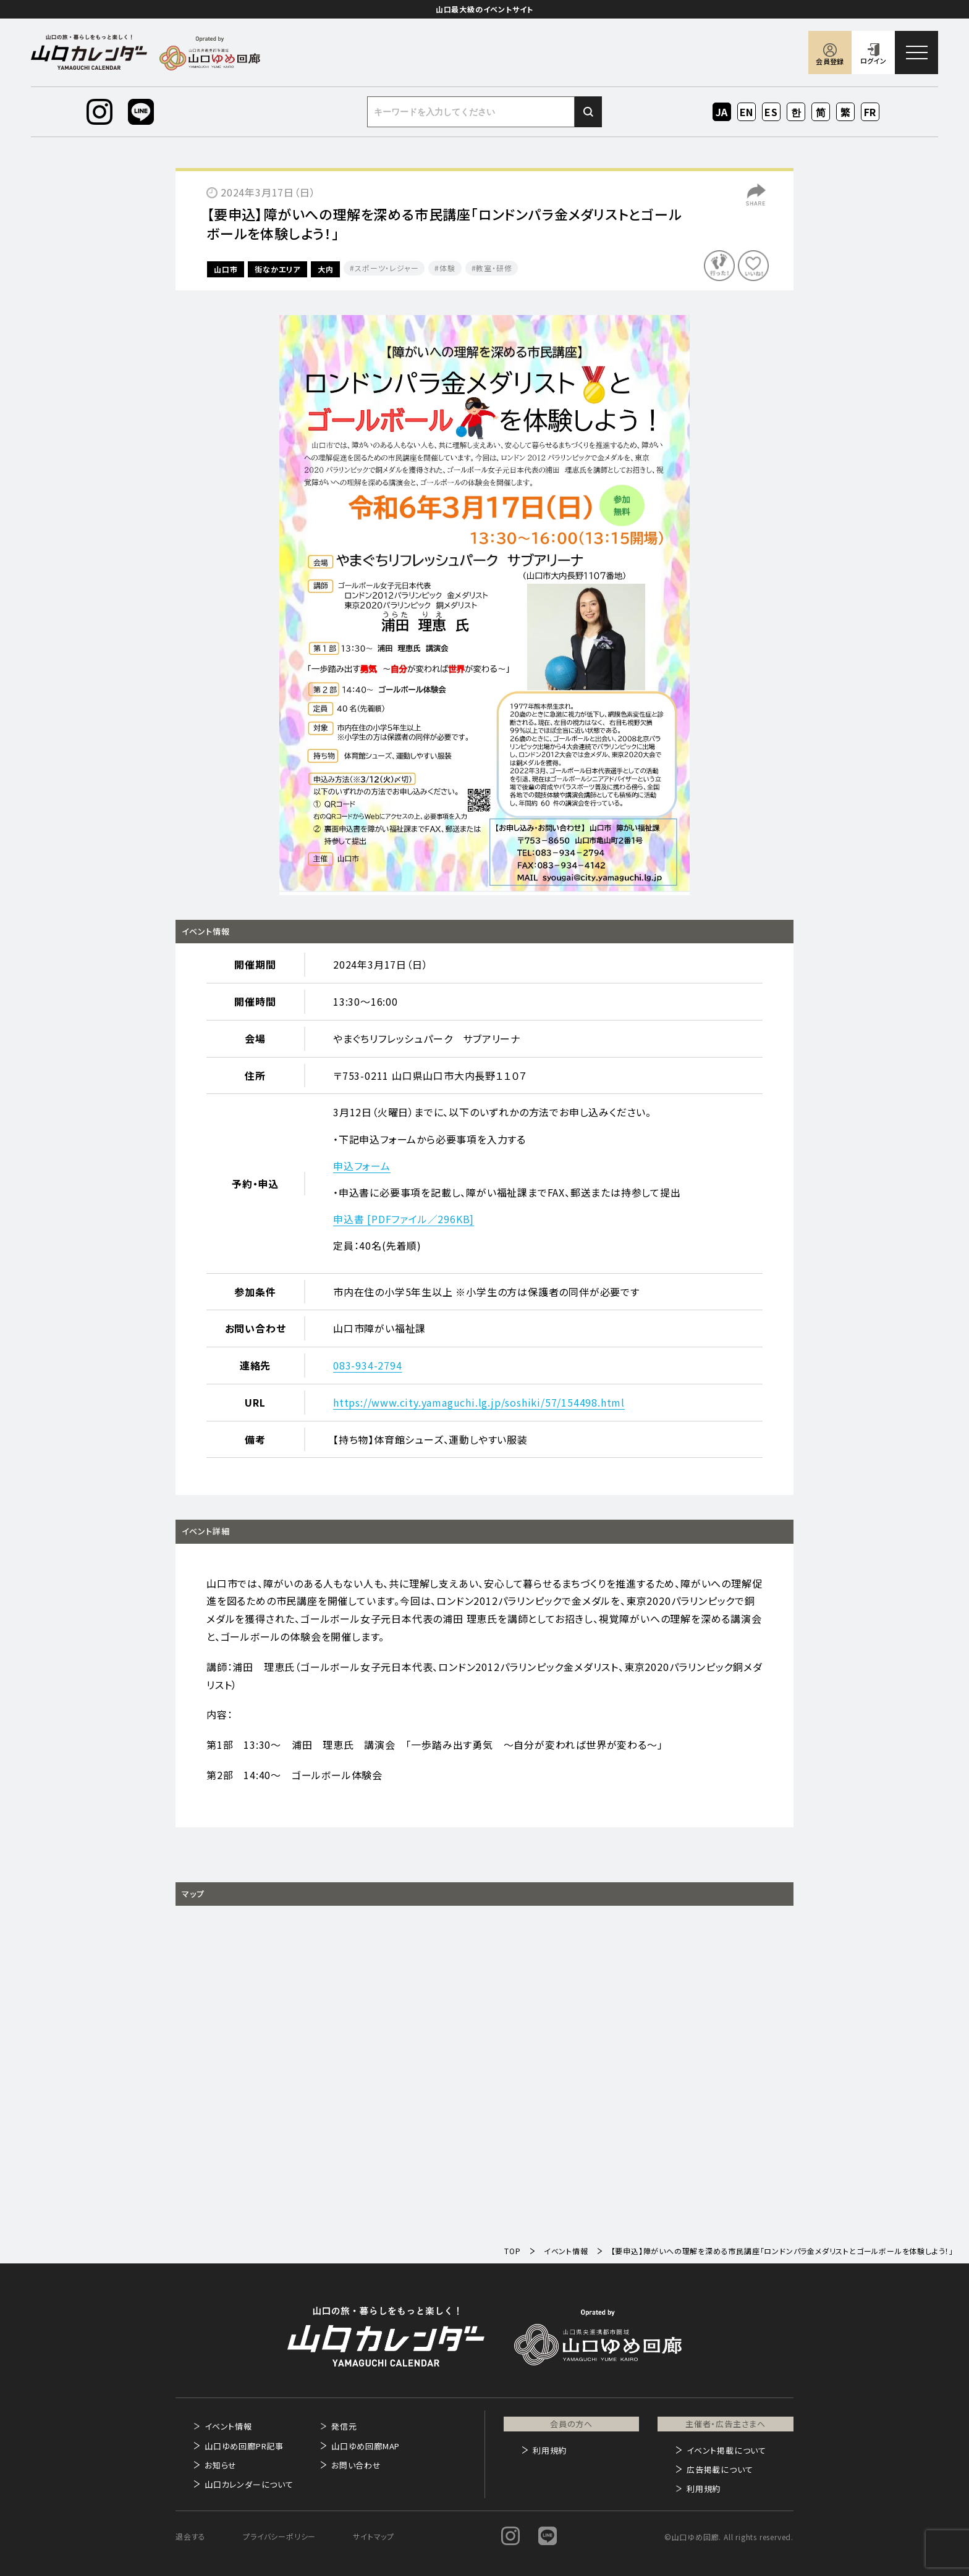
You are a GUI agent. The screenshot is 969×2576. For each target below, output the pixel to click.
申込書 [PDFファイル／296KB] (403, 1218)
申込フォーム (362, 1165)
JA (722, 111)
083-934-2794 (367, 1365)
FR (870, 111)
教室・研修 (494, 268)
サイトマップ (373, 2536)
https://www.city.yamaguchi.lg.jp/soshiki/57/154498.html (479, 1402)
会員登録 (830, 61)
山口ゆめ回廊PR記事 (244, 2446)
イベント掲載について (726, 2450)
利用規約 (550, 2450)
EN (747, 111)
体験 (447, 268)
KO (796, 111)
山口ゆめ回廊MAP (365, 2446)
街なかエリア (277, 269)
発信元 (344, 2426)
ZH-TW (846, 112)
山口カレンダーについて (249, 2484)
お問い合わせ (356, 2465)
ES (771, 111)
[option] (484, 605)
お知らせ (221, 2465)
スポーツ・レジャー (386, 268)
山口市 (225, 269)
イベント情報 (228, 2426)
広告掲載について (720, 2469)
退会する (191, 2536)
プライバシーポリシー (279, 2536)
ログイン (873, 60)
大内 (326, 269)
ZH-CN (821, 112)
